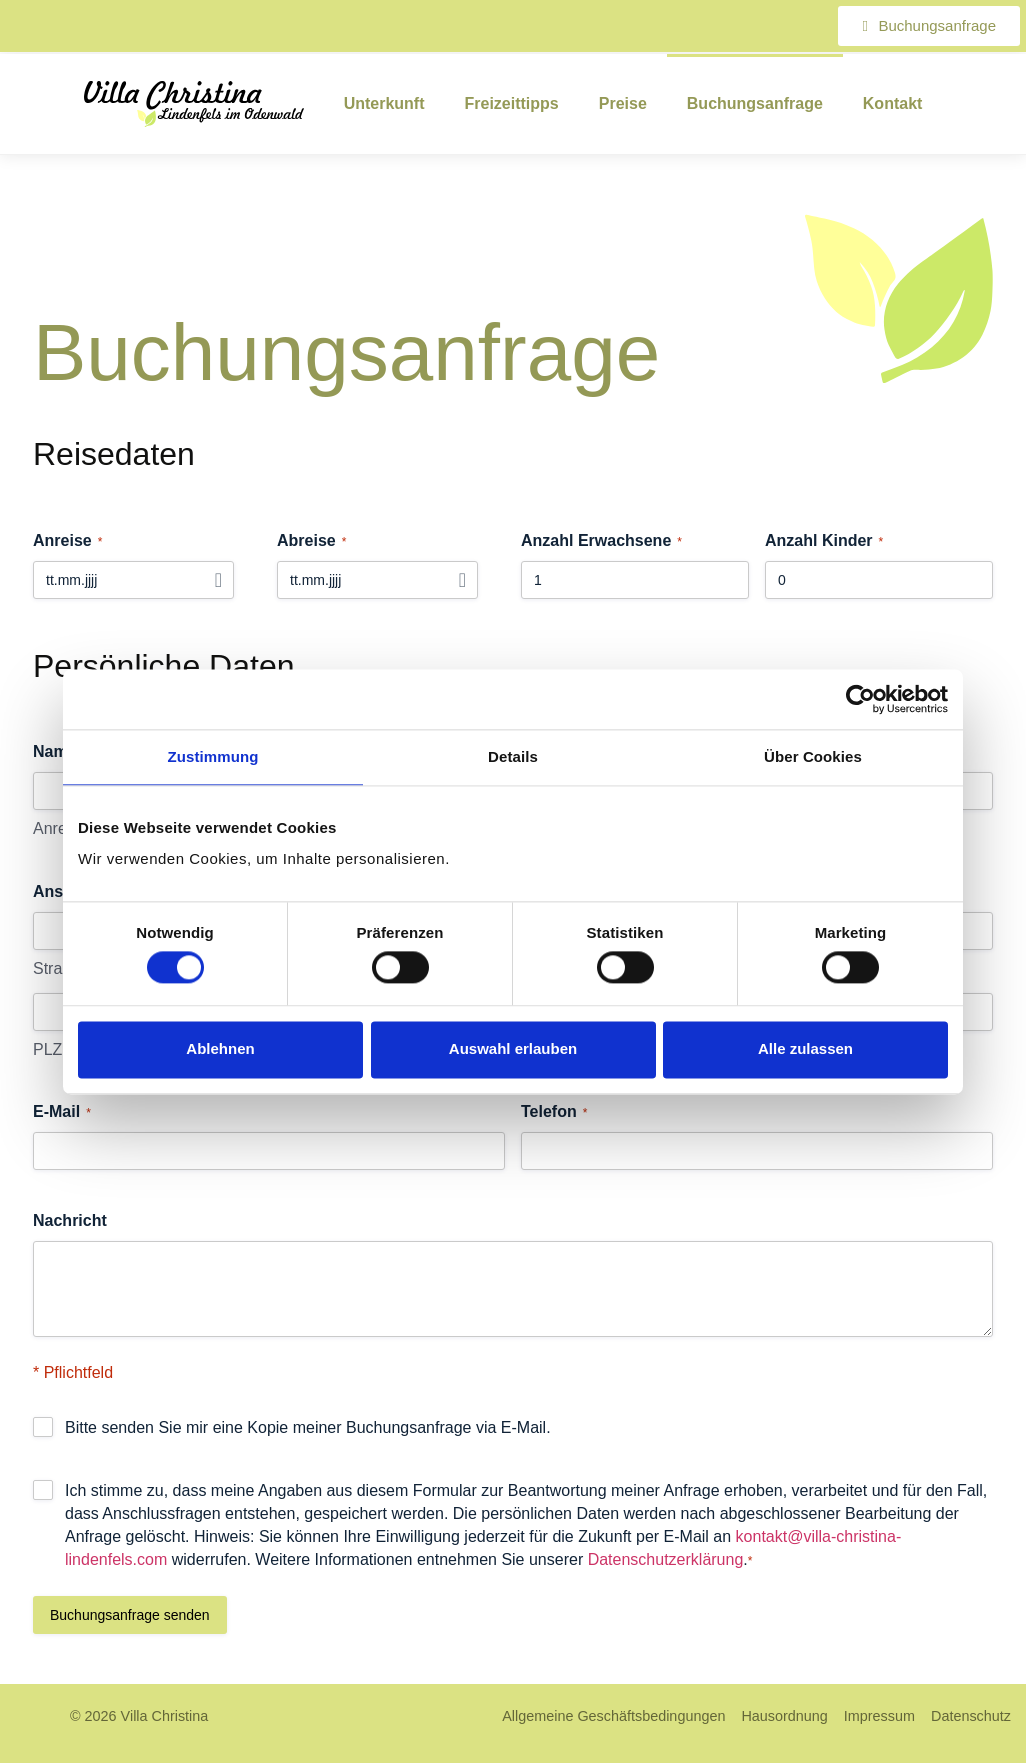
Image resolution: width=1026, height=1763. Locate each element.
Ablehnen (220, 1049)
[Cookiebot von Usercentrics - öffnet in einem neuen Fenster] (860, 699)
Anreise (67, 541)
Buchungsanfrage (755, 103)
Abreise (311, 541)
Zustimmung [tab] (213, 756)
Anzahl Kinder (824, 541)
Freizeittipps (512, 103)
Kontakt (893, 103)
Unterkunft (384, 103)
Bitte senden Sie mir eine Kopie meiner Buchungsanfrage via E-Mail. (308, 1427)
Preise (623, 103)
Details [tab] (513, 756)
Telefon (554, 1112)
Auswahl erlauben (513, 1049)
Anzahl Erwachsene (601, 541)
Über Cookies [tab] (813, 756)
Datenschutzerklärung (666, 1559)
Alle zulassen (805, 1049)
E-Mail (62, 1112)
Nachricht (70, 1220)
